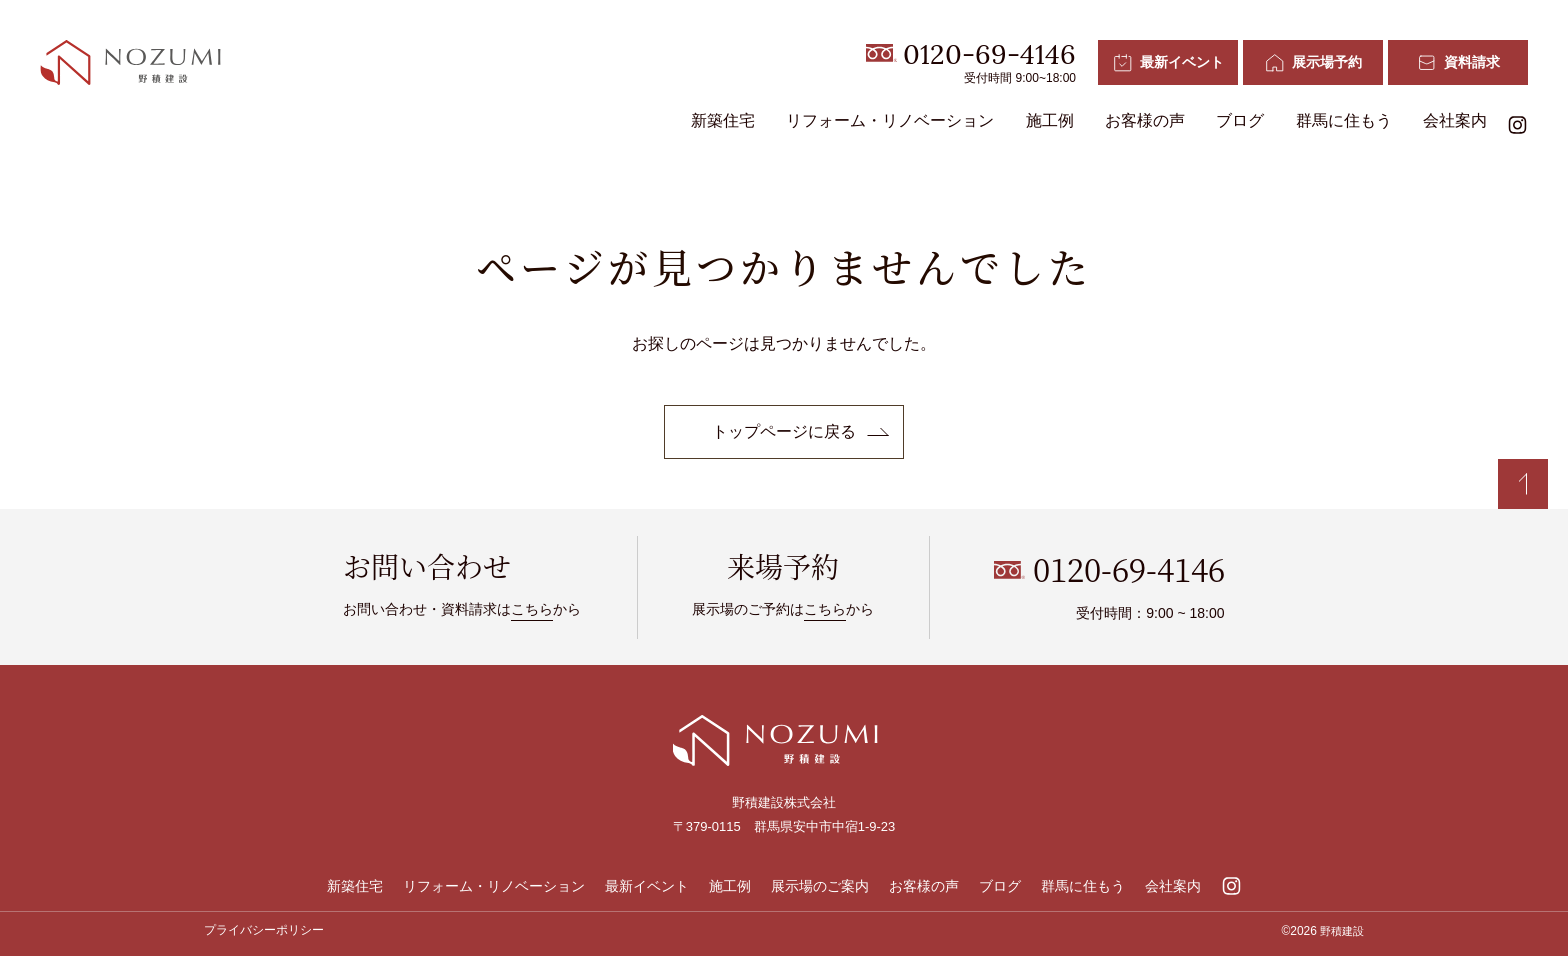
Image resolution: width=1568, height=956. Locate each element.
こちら (532, 609)
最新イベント (647, 886)
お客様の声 (1145, 120)
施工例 (1050, 120)
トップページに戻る (784, 431)
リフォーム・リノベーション (890, 120)
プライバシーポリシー (264, 930)
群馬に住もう (1344, 120)
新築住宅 (723, 120)
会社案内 (1455, 120)
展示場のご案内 (820, 886)
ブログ (1240, 120)
